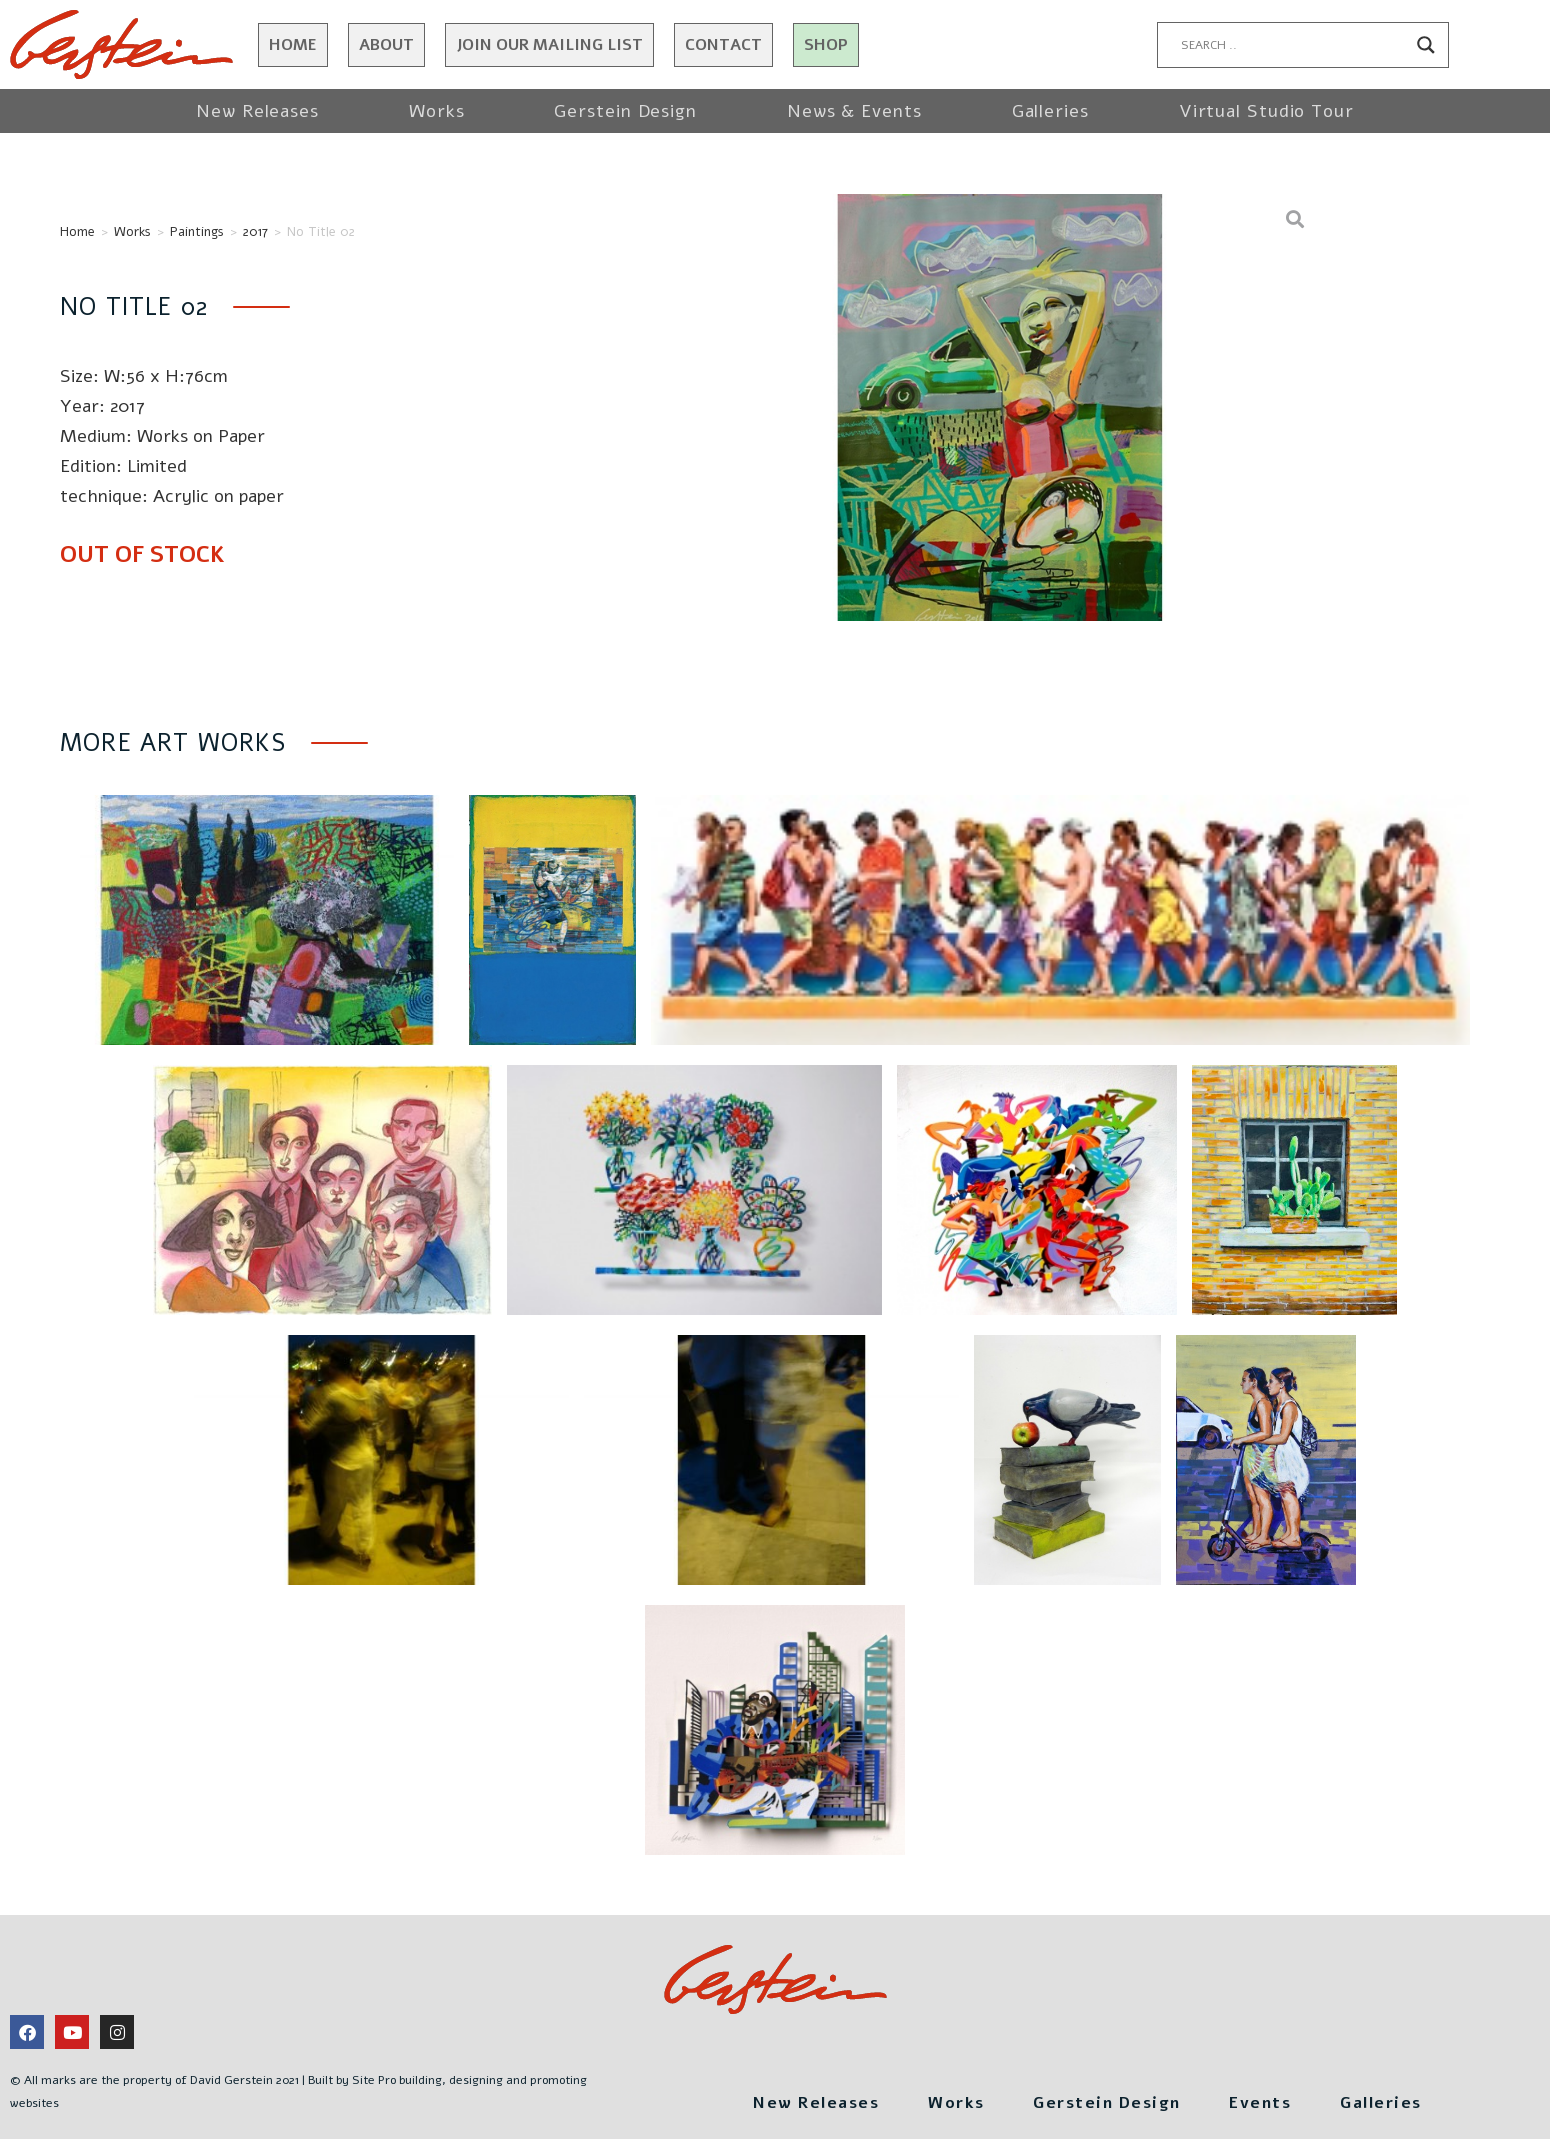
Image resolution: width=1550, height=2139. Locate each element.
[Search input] (1294, 45)
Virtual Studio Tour (1266, 111)
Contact (723, 45)
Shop (826, 45)
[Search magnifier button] (1426, 45)
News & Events (854, 111)
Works (437, 111)
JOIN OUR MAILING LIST (549, 45)
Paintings (197, 232)
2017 (255, 232)
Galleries (1050, 111)
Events (1284, 2100)
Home (293, 45)
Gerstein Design (625, 111)
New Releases (257, 111)
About (386, 45)
